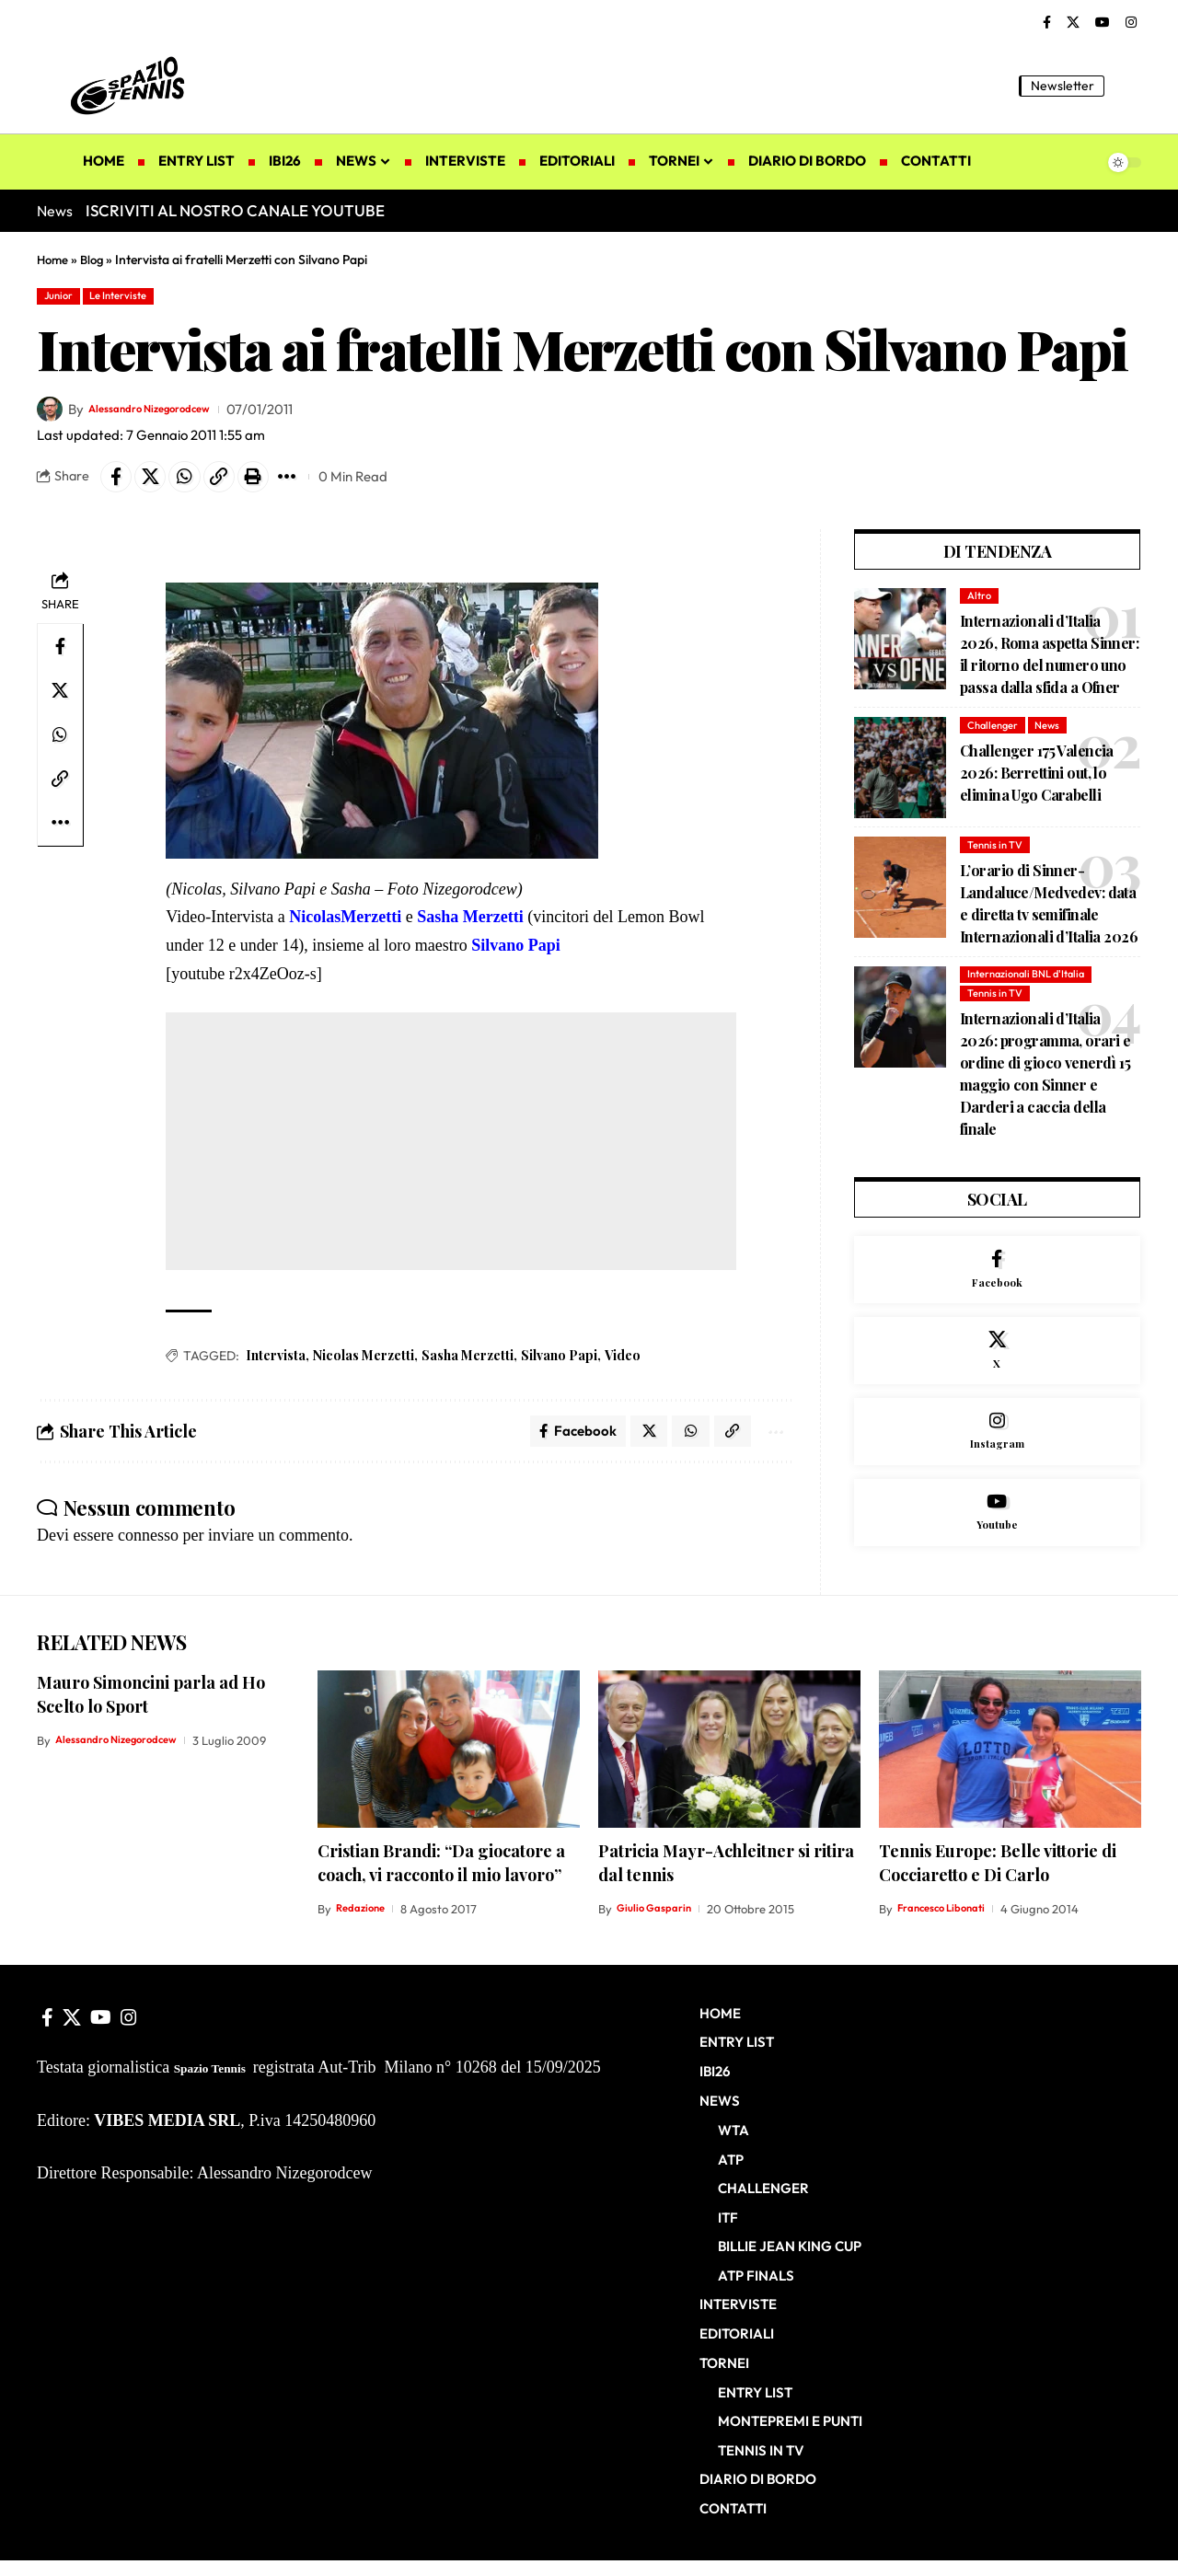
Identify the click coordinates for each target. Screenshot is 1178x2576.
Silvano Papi (559, 1364)
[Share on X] (158, 483)
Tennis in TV (996, 856)
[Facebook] (1047, 23)
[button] (1127, 85)
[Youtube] (997, 1556)
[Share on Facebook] (118, 483)
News (1053, 737)
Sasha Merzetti (468, 1364)
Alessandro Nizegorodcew (170, 413)
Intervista (276, 1364)
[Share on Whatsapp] (197, 483)
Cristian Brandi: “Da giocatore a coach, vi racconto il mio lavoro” (441, 1881)
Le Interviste (137, 297)
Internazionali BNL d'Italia (1031, 987)
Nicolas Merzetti (363, 1364)
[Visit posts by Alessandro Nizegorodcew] (50, 413)
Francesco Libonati (948, 1927)
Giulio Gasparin (659, 1927)
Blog (96, 259)
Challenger (994, 737)
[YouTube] (1102, 23)
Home (54, 259)
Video (623, 1364)
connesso (148, 1550)
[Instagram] (1131, 23)
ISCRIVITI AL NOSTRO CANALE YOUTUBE (235, 210)
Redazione (364, 1927)
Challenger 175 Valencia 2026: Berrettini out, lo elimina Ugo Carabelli (1037, 784)
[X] (1073, 23)
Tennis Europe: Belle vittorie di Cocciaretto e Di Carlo (997, 1881)
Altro (980, 605)
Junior (64, 297)
